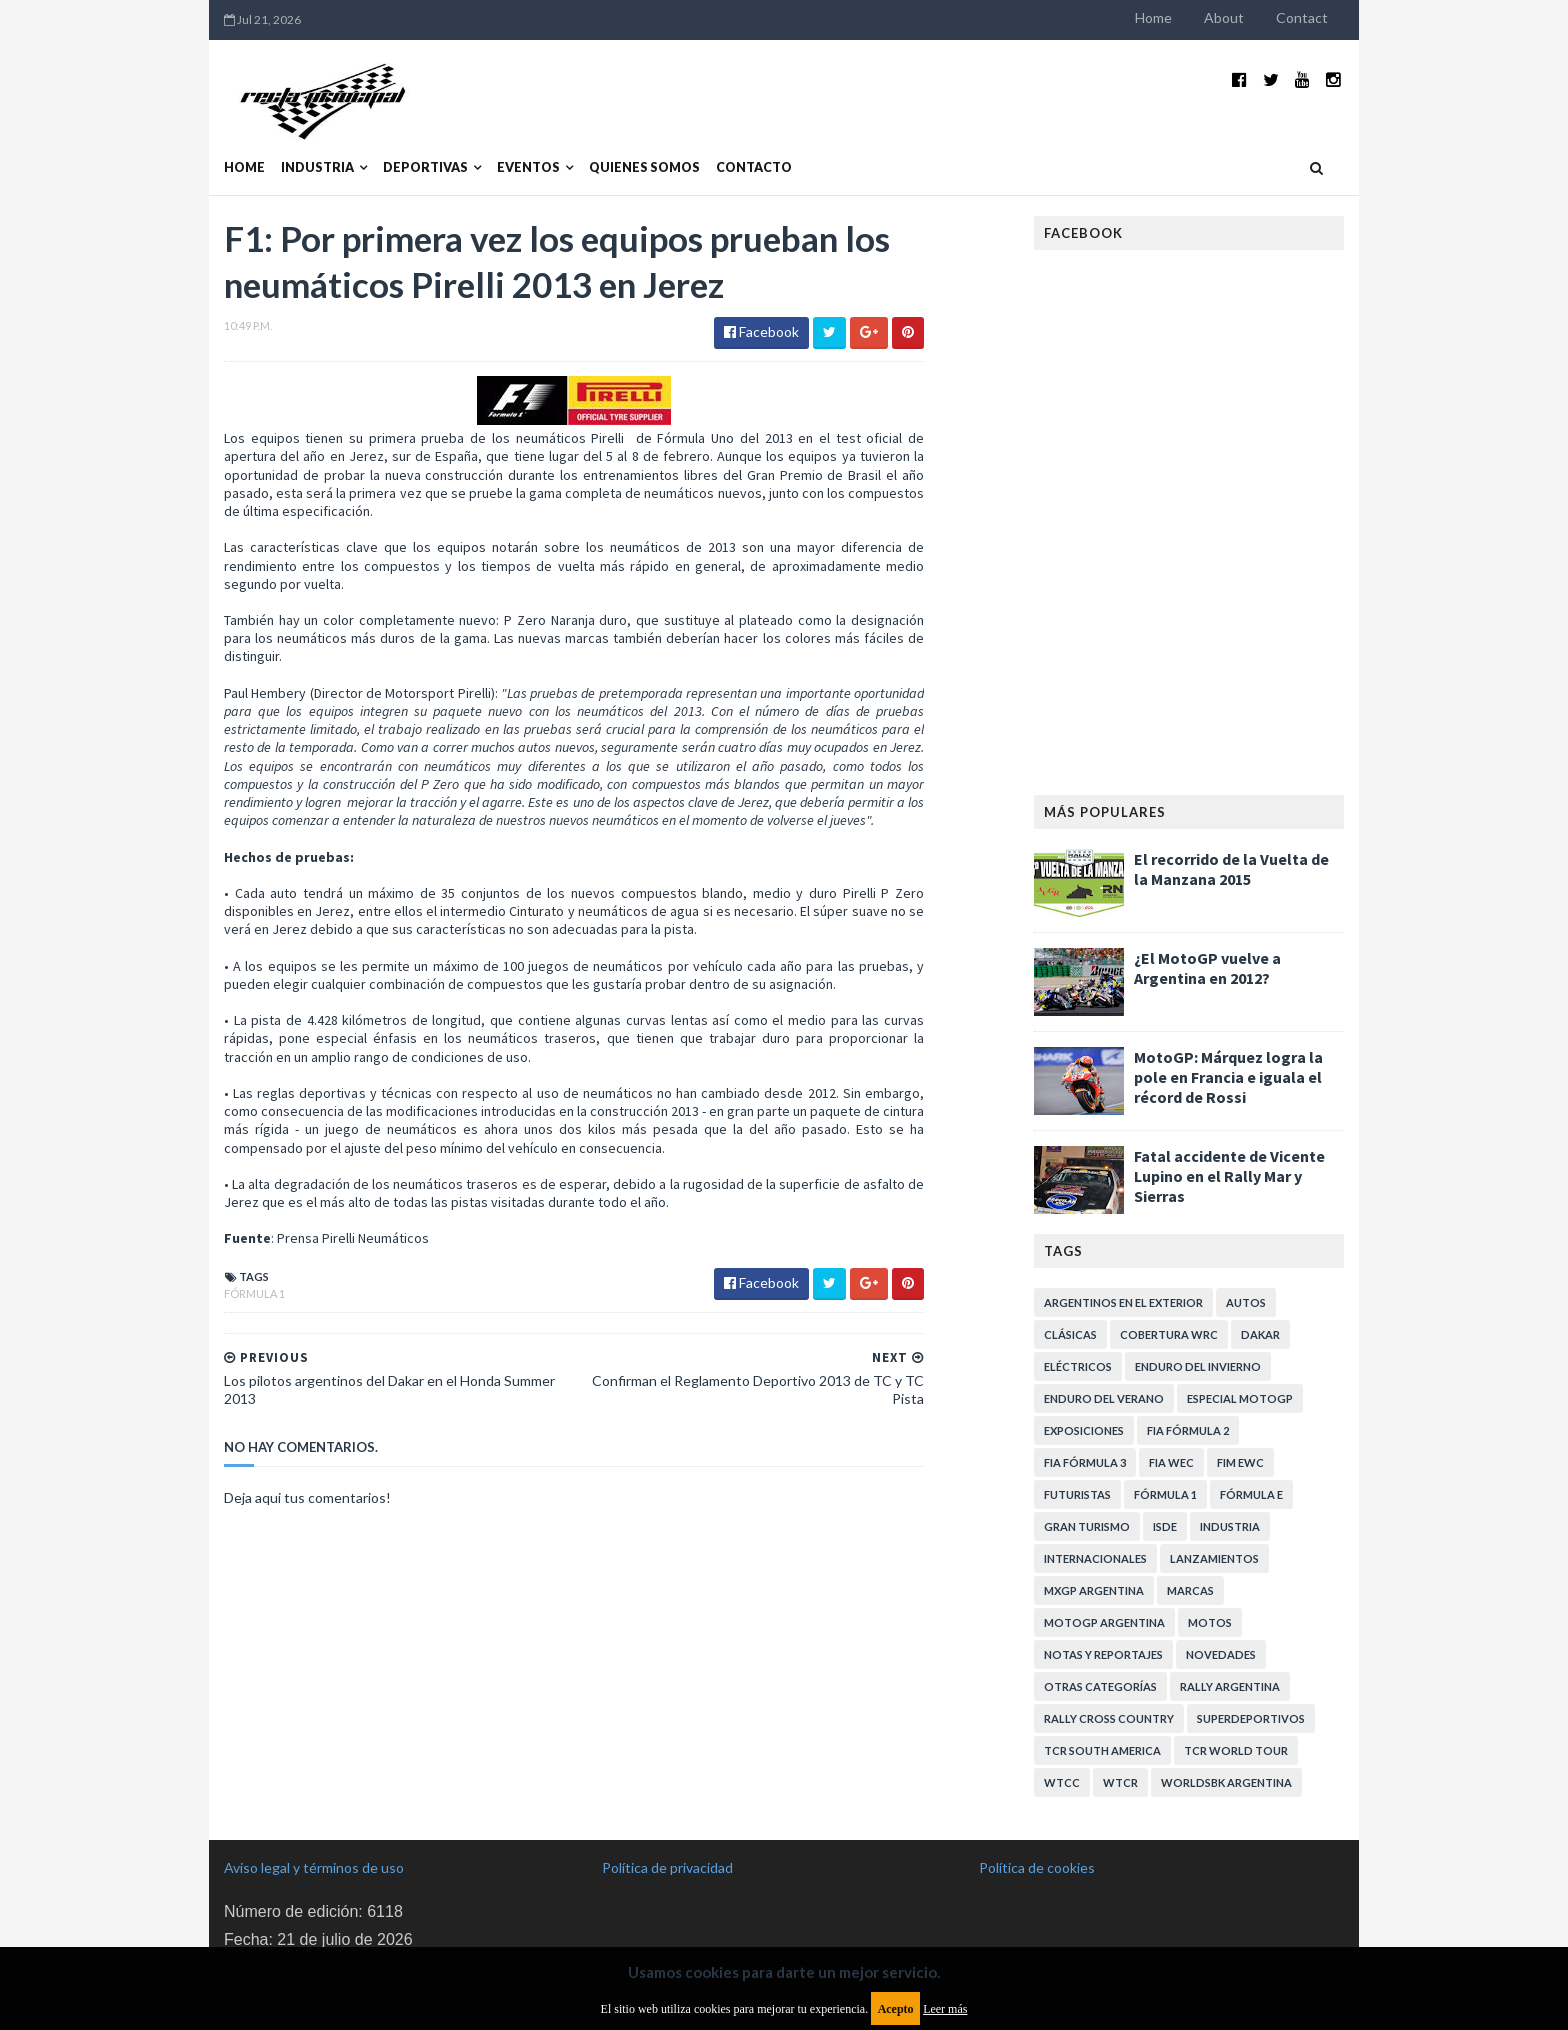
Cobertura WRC (1169, 1334)
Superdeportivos (1251, 1718)
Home (1153, 17)
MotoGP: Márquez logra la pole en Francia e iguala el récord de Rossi (1228, 1077)
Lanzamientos (1214, 1558)
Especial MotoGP (1240, 1398)
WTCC (1062, 1782)
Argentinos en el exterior (1123, 1302)
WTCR (1120, 1782)
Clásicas (1070, 1334)
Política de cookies (1037, 1867)
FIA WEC (1171, 1462)
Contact (1302, 17)
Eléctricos (1078, 1366)
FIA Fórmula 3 (1085, 1462)
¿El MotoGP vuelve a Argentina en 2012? (1207, 968)
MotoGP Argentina (1104, 1622)
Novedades (1221, 1654)
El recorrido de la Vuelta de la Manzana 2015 (1231, 869)
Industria (317, 167)
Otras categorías (1100, 1686)
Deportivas (425, 167)
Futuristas (1077, 1494)
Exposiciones (1084, 1430)
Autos (1246, 1302)
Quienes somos (644, 167)
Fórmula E (1251, 1494)
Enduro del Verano (1104, 1398)
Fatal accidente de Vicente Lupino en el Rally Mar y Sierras (1229, 1176)
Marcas (1190, 1590)
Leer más (945, 2009)
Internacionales (1095, 1558)
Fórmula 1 (254, 1293)
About (1224, 17)
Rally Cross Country (1109, 1718)
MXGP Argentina (1094, 1590)
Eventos (528, 167)
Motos (1210, 1622)
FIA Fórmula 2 (1188, 1430)
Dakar (1260, 1334)
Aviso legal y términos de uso (314, 1867)
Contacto (754, 167)
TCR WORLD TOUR (1236, 1750)
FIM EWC (1240, 1462)
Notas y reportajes (1103, 1654)
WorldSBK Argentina (1226, 1782)
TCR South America (1102, 1750)
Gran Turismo (1087, 1526)
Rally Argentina (1230, 1686)
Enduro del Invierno (1198, 1366)
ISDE (1165, 1526)
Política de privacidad (667, 1867)
